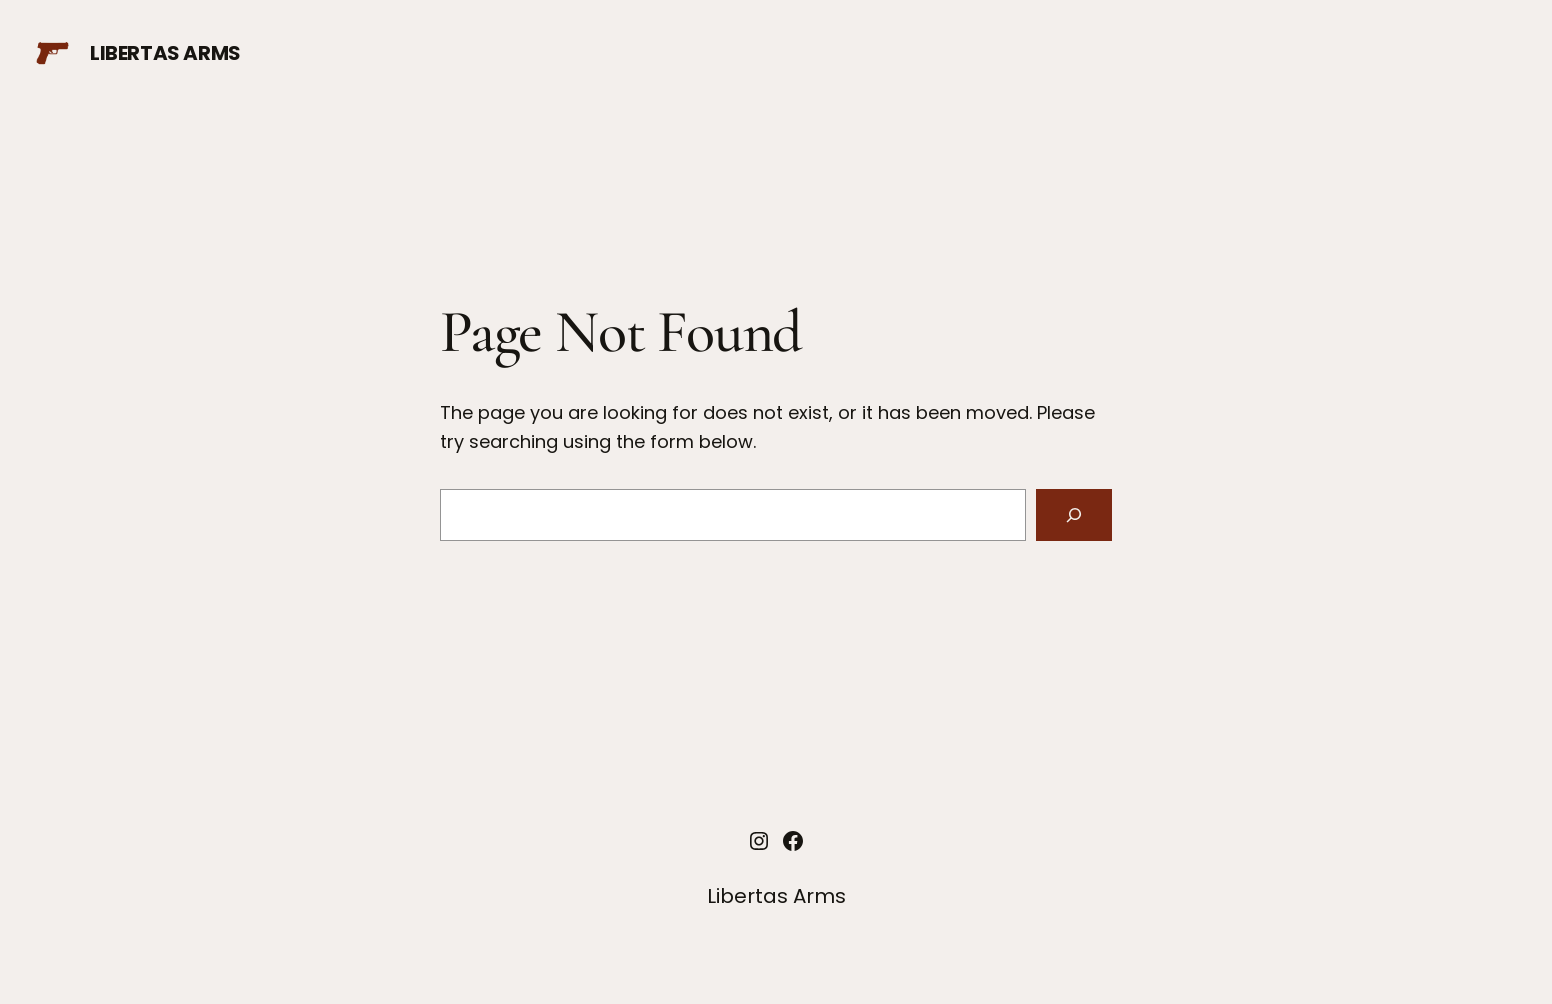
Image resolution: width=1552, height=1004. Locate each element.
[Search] (1074, 515)
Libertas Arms (165, 53)
